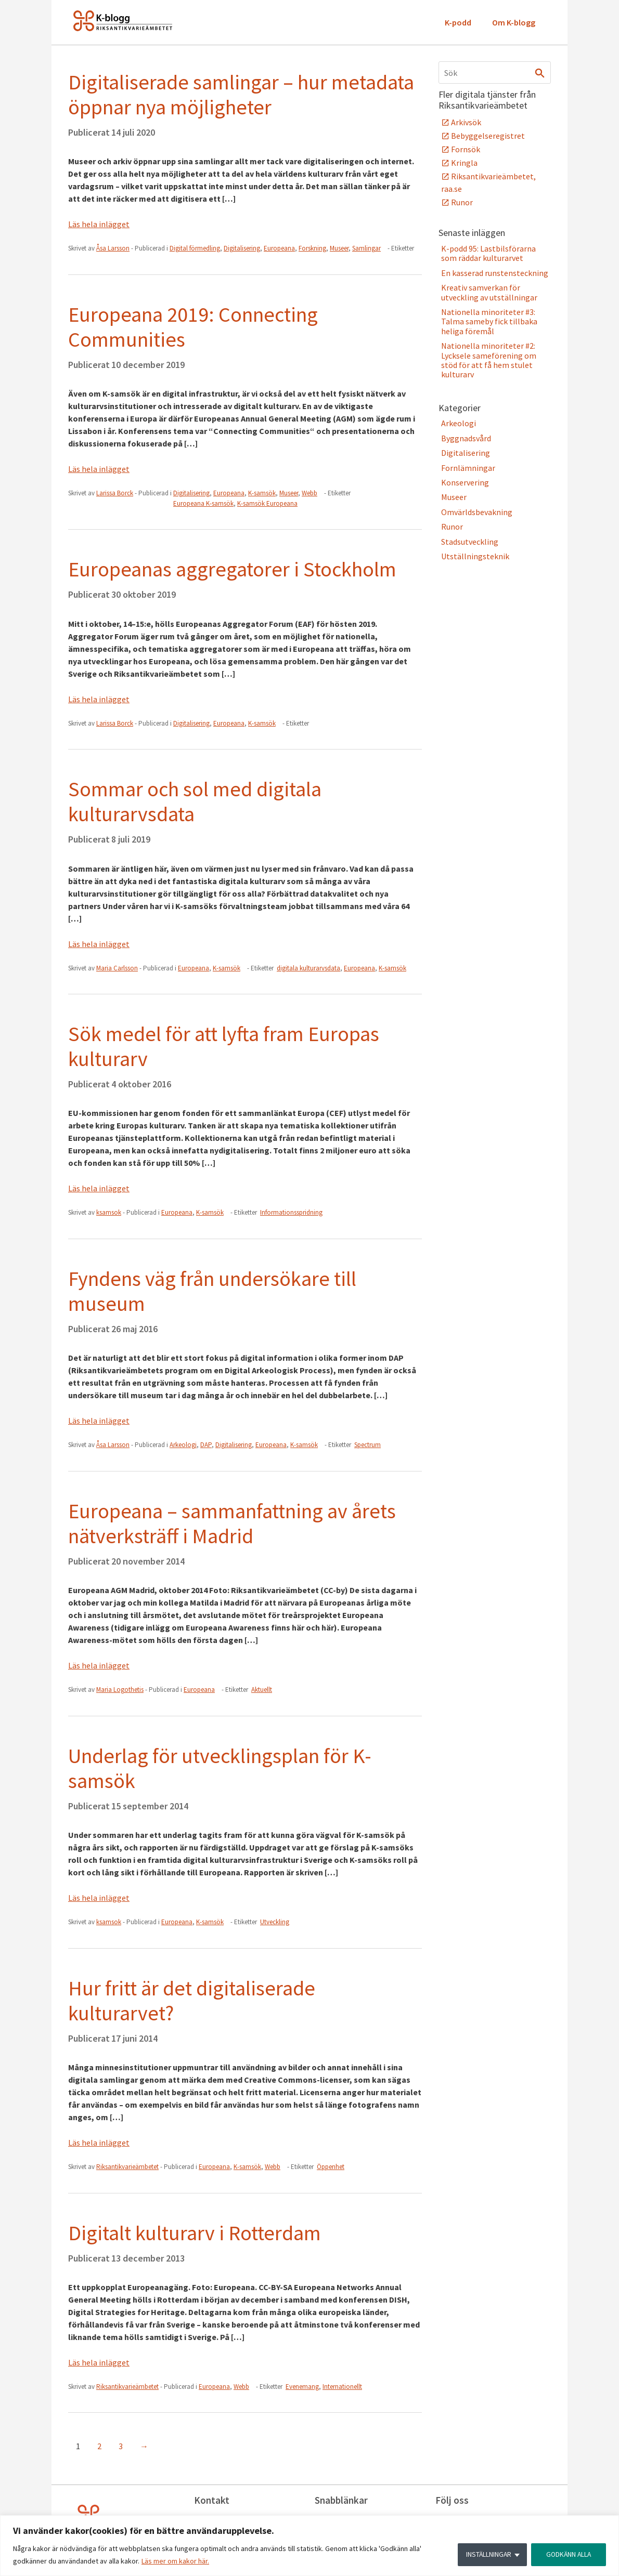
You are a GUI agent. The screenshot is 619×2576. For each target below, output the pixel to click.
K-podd (458, 22)
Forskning (312, 248)
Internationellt (342, 2386)
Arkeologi (183, 1444)
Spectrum (367, 1444)
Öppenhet (330, 2166)
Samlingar (366, 248)
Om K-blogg (513, 22)
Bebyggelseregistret (488, 135)
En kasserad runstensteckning (494, 273)
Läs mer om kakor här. (175, 2561)
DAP (206, 1444)
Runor (462, 202)
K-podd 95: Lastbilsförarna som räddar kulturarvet (488, 253)
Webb (309, 493)
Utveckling (274, 1921)
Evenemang (302, 2386)
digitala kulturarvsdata (308, 968)
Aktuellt (261, 1689)
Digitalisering (242, 248)
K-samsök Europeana (267, 503)
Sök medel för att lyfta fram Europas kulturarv (223, 1046)
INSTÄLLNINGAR (486, 2554)
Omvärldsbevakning (476, 512)
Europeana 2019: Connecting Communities (193, 326)
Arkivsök (466, 122)
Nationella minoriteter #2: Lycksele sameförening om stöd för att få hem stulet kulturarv (488, 359)
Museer (339, 248)
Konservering (465, 482)
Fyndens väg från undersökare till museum (212, 1291)
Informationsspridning (291, 1212)
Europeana (279, 248)
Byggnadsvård (466, 438)
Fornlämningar (468, 468)
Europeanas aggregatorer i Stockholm (232, 569)
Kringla (464, 162)
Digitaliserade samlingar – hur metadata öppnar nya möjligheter (241, 94)
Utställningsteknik (475, 556)
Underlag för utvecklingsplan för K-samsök (219, 1768)
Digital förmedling (195, 248)
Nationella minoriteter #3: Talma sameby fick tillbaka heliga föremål (489, 321)
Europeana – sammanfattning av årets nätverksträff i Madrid (232, 1523)
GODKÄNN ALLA (567, 2554)
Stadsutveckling (469, 541)
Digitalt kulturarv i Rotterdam (194, 2233)
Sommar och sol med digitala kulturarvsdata (194, 801)
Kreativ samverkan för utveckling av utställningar (489, 292)
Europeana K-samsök (203, 503)
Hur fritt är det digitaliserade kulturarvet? (191, 2000)
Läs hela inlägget (99, 224)
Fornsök (465, 149)
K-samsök (262, 493)
